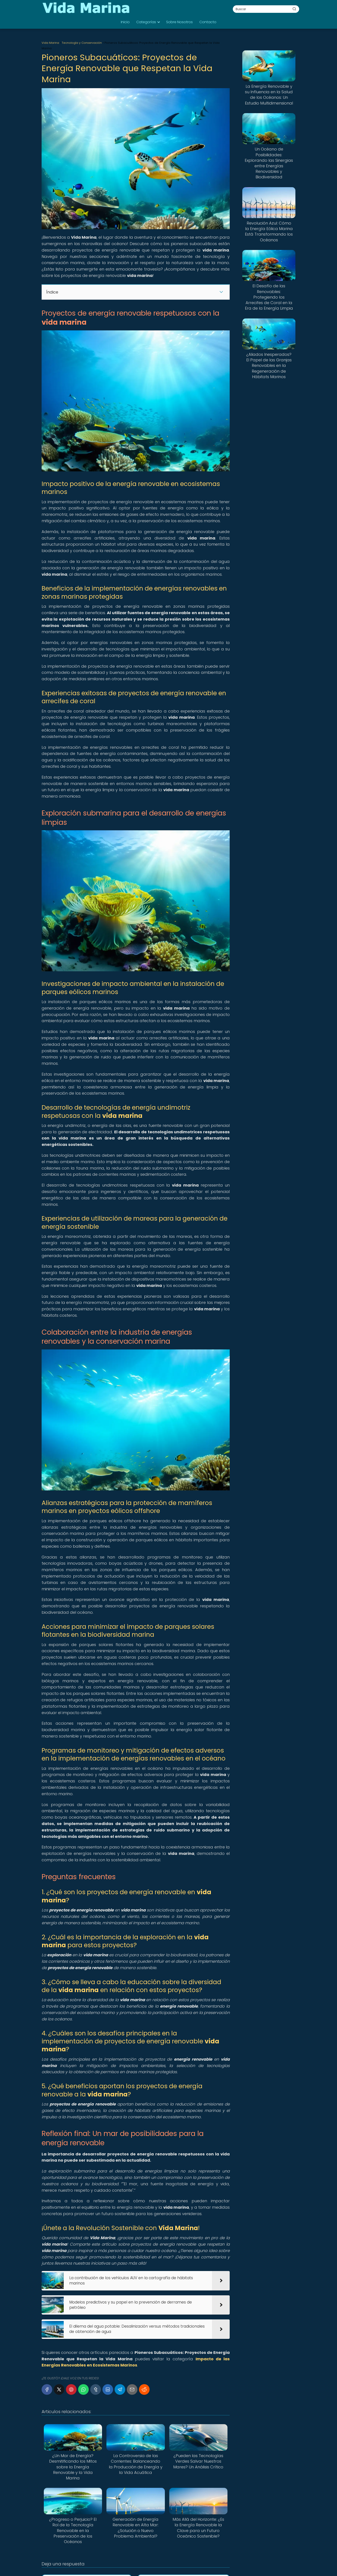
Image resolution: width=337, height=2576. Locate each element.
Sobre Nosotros (179, 22)
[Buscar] (294, 8)
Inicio (125, 22)
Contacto (207, 22)
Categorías (146, 22)
